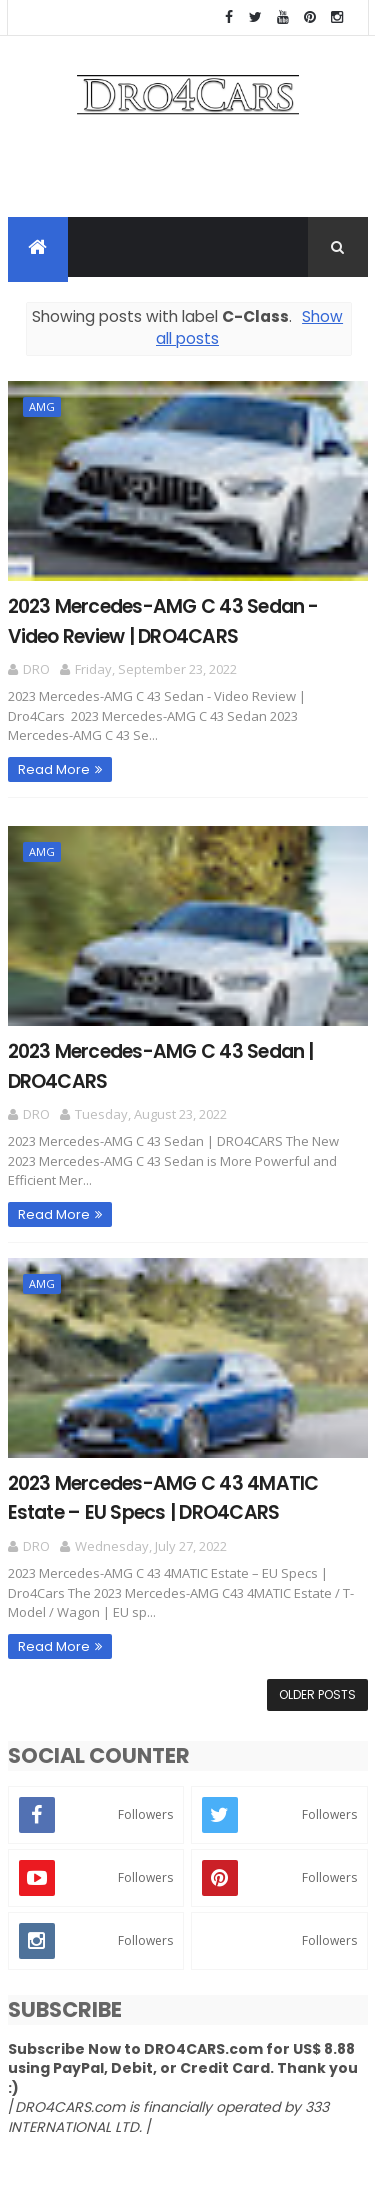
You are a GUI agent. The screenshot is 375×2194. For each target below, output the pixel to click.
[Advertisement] (188, 172)
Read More (54, 769)
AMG (42, 406)
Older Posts (317, 1694)
